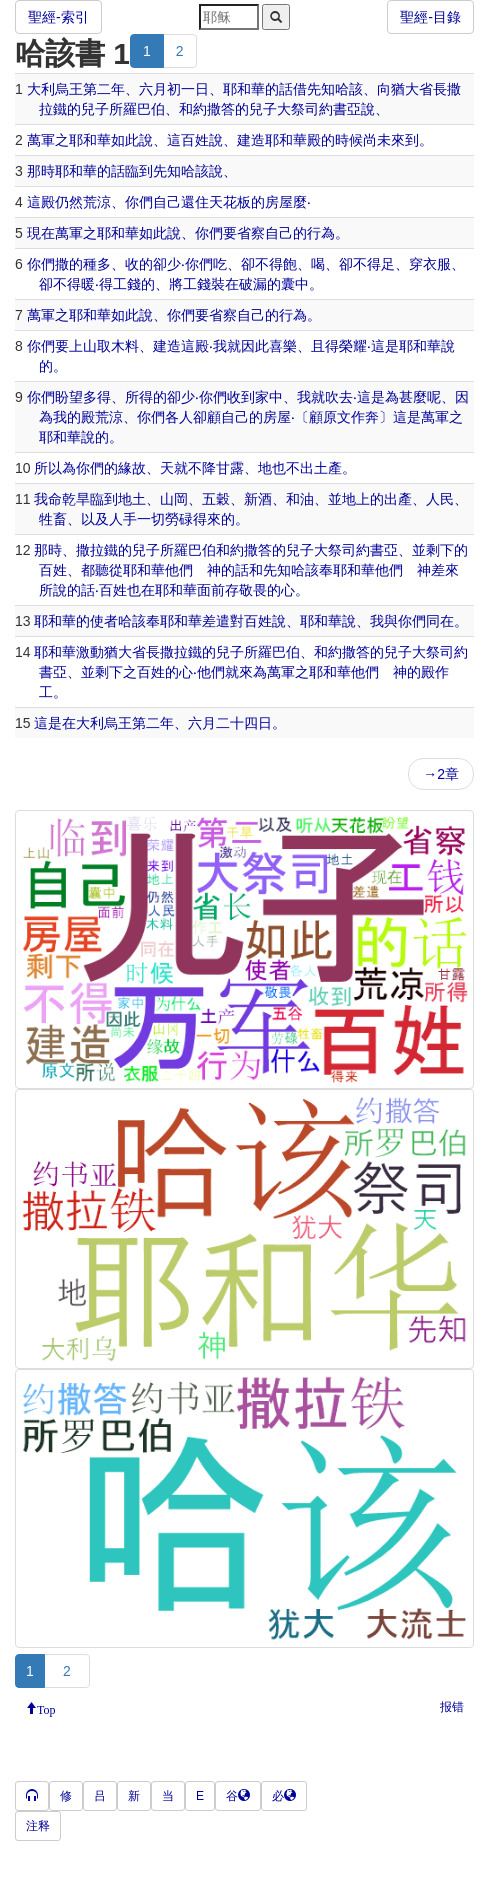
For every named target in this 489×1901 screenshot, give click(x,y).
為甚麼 (406, 397)
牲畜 (53, 519)
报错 (452, 1707)
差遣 (216, 621)
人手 (123, 519)
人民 (440, 499)
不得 (269, 264)
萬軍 (41, 140)
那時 (41, 171)
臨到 (139, 171)
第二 (97, 89)
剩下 (440, 550)
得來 (207, 519)
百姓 (195, 140)
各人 (179, 417)
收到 (241, 397)
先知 (321, 89)
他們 (179, 570)
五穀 (216, 499)
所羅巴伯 (137, 109)
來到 (405, 140)
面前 (211, 590)
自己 (167, 202)
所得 (139, 397)
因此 (255, 346)
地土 (132, 499)
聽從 (109, 570)
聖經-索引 (58, 17)
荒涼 (97, 202)
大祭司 (298, 109)
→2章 (441, 774)
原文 (337, 417)
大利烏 (48, 89)
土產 (328, 468)
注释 (38, 1826)
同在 (440, 621)
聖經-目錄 (430, 17)
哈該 (349, 89)
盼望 (69, 397)
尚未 (377, 140)
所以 (48, 468)
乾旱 (76, 499)
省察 (251, 233)
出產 (398, 499)
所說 (53, 590)
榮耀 (353, 346)
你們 (139, 202)
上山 (83, 346)
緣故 (132, 468)
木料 (125, 346)
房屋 (279, 202)
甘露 (230, 468)
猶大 (405, 89)
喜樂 (283, 346)
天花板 (230, 202)
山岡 (174, 499)
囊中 (295, 284)
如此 (125, 140)
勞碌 (179, 519)
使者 (104, 621)
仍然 (69, 202)
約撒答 (214, 109)
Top (46, 1708)
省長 (433, 89)
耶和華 (244, 89)
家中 (269, 397)
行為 (321, 233)
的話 (279, 89)
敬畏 (253, 590)
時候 (349, 140)
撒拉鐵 (97, 550)
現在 (41, 233)
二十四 (237, 723)
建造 (251, 140)
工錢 (127, 284)
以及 (95, 519)
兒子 (95, 109)
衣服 (437, 264)
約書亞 (340, 109)
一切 (151, 519)
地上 (356, 499)
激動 (90, 652)
